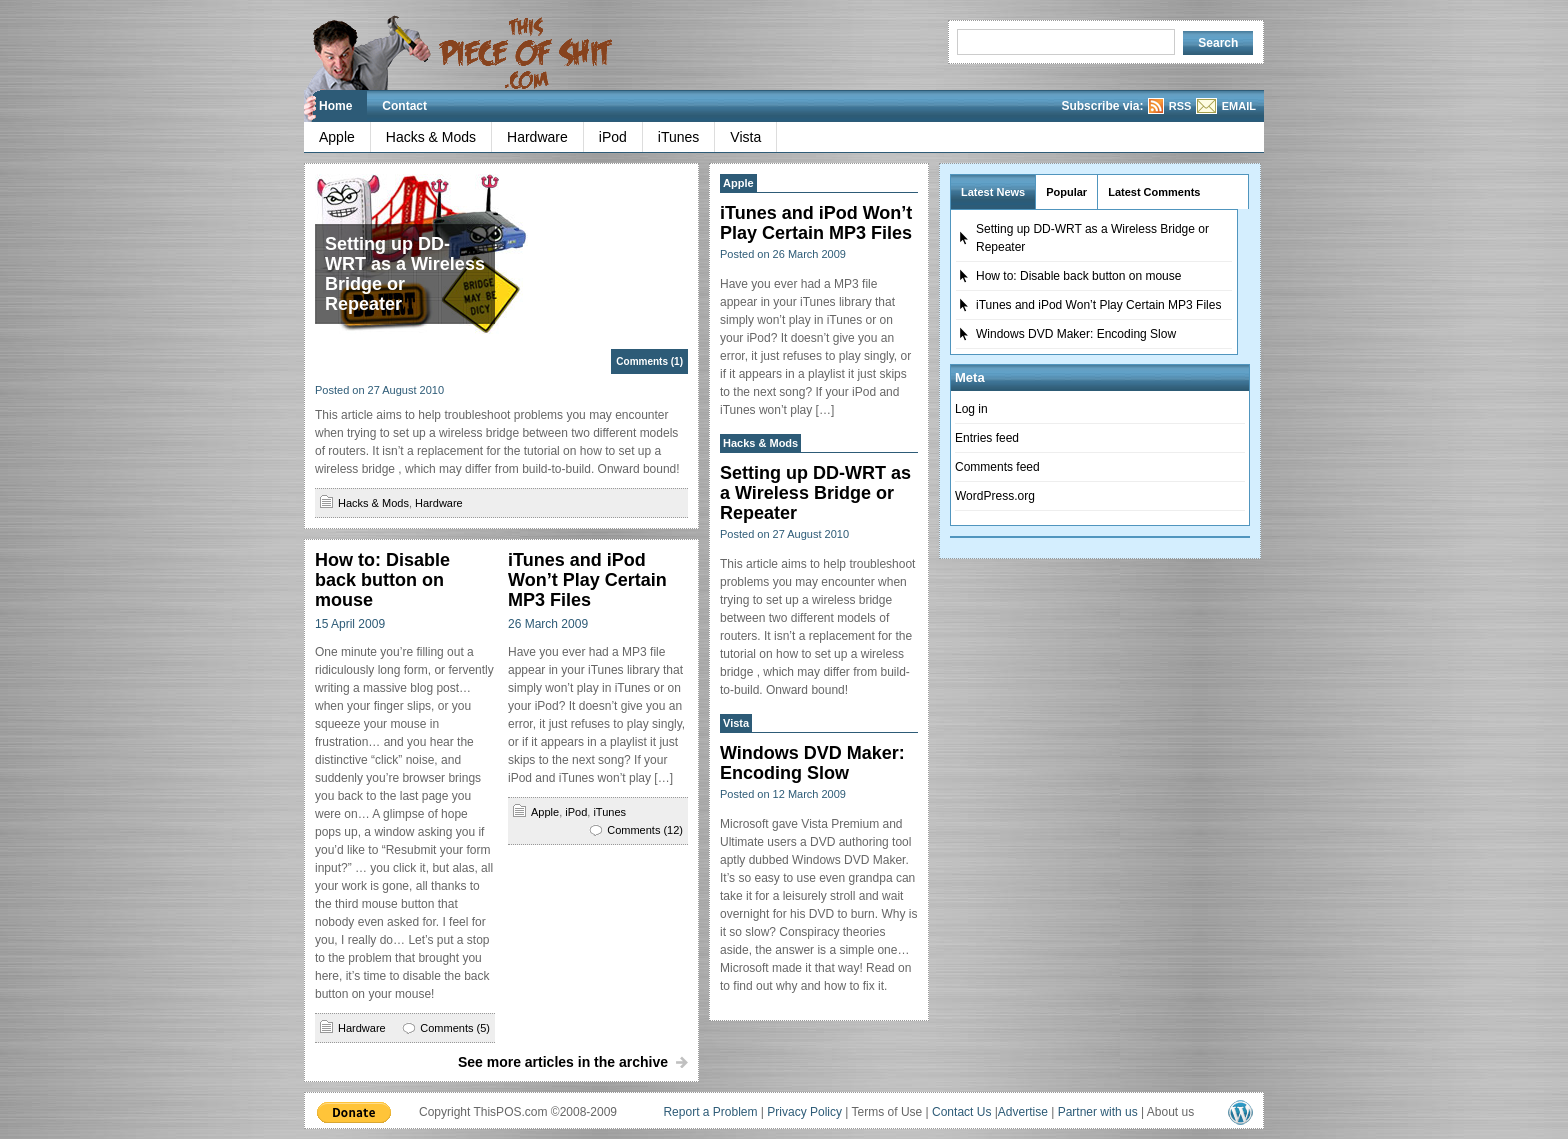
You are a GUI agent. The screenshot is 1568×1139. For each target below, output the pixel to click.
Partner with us (1098, 1112)
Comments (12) (645, 830)
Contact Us (961, 1112)
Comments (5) (455, 1028)
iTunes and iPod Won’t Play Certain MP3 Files (587, 580)
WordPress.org (995, 496)
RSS (1180, 106)
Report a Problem (710, 1112)
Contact (404, 106)
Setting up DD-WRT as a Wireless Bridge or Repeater (405, 274)
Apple (337, 137)
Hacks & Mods (431, 137)
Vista (745, 137)
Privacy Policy (804, 1112)
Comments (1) (649, 361)
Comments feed (997, 467)
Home (335, 106)
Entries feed (987, 438)
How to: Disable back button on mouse (382, 580)
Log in (971, 409)
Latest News (993, 192)
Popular (1066, 192)
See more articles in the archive (563, 1062)
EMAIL (1239, 106)
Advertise (1023, 1112)
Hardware (537, 137)
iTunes (679, 137)
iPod (613, 137)
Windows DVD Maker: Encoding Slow (812, 763)
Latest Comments (1154, 192)
